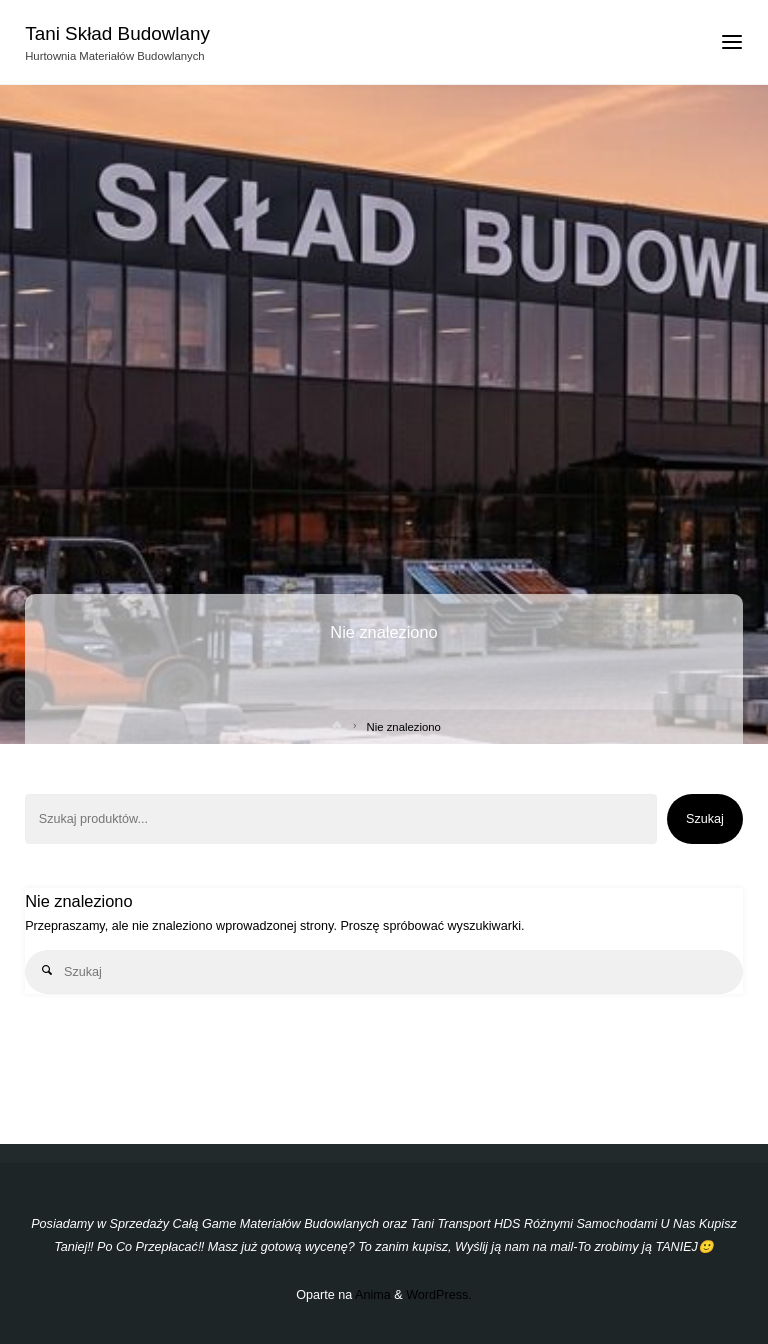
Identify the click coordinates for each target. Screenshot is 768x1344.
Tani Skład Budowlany (117, 33)
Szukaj (705, 819)
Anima (371, 1295)
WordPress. (439, 1295)
